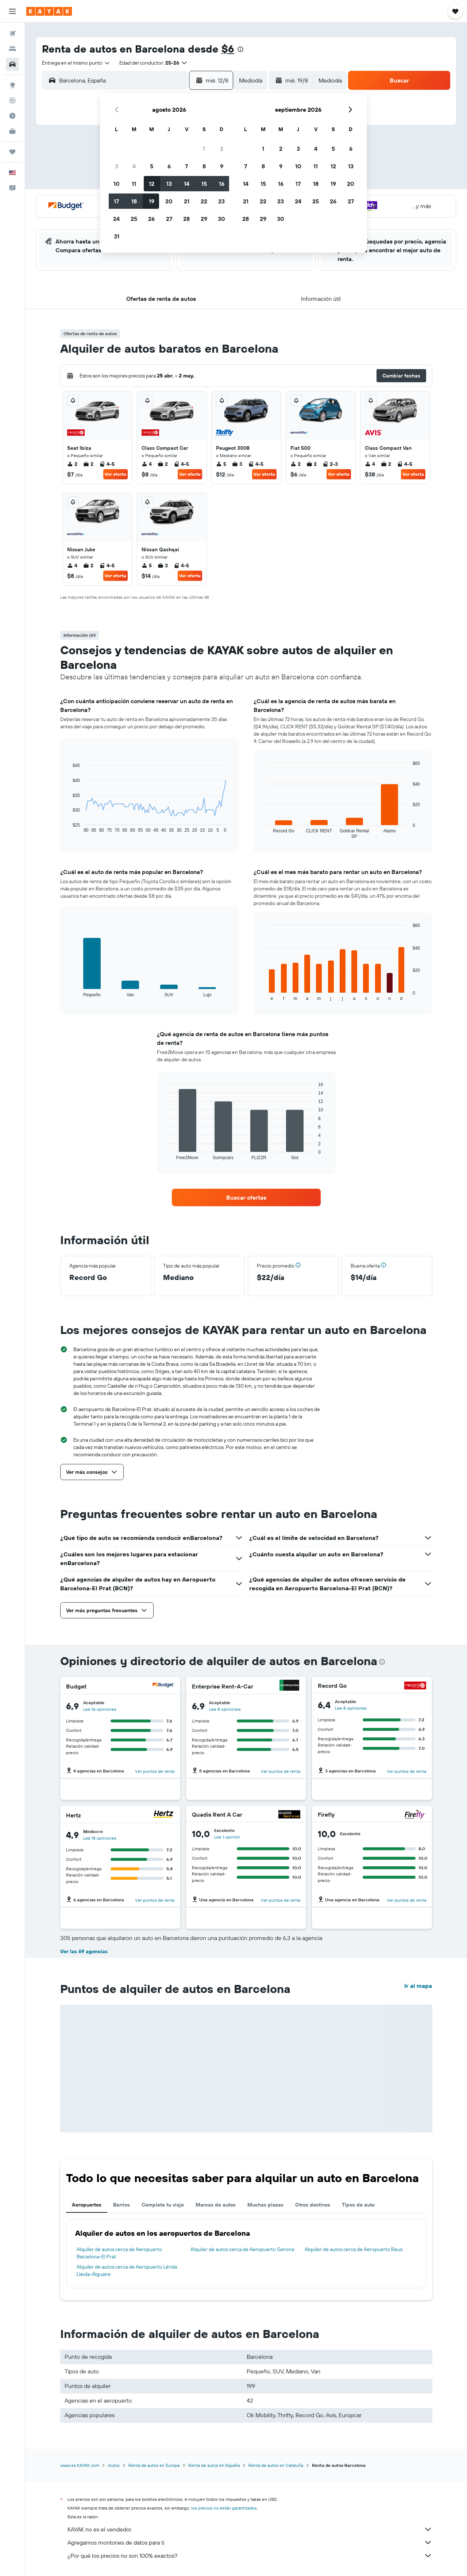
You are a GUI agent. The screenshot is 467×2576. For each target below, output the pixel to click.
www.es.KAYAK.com (79, 2465)
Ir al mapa (418, 1985)
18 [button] (134, 201)
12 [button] (151, 183)
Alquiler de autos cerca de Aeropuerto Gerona (242, 2249)
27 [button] (169, 218)
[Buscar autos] (12, 64)
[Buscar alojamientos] (12, 49)
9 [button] (221, 166)
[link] (246, 1197)
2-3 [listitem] (330, 464)
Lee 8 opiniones (225, 1709)
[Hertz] (163, 1815)
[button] (12, 11)
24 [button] (116, 218)
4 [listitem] (147, 464)
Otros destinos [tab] (312, 2204)
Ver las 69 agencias (84, 1951)
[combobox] (76, 62)
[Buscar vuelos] (12, 33)
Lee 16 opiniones (99, 1709)
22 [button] (204, 201)
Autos (114, 2465)
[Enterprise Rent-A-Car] (289, 1686)
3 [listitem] (237, 464)
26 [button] (151, 218)
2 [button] (221, 148)
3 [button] (116, 166)
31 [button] (116, 236)
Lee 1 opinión (227, 1837)
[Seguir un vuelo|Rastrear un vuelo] (12, 100)
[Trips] (12, 152)
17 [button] (116, 201)
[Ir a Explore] (12, 85)
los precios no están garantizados (224, 2508)
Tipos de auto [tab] (358, 2204)
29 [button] (204, 218)
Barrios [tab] (121, 2204)
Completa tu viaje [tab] (163, 2204)
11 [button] (134, 183)
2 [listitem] (72, 464)
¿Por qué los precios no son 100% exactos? (249, 2555)
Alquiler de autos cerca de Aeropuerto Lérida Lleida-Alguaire (127, 2270)
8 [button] (204, 166)
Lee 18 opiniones (99, 1838)
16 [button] (221, 183)
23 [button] (221, 201)
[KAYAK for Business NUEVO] (12, 131)
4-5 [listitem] (107, 464)
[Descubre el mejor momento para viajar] (12, 115)
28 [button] (186, 218)
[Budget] (163, 1686)
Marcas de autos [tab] (216, 2204)
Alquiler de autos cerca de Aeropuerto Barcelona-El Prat (119, 2253)
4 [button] (134, 166)
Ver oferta (115, 474)
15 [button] (204, 183)
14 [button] (186, 183)
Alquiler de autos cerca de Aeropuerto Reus (353, 2249)
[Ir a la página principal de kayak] (49, 11)
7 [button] (186, 166)
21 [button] (186, 201)
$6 (227, 48)
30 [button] (221, 218)
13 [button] (169, 183)
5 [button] (151, 166)
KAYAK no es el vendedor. (249, 2529)
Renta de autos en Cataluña (275, 2465)
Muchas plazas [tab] (265, 2204)
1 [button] (204, 148)
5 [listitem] (221, 464)
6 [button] (169, 166)
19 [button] (151, 201)
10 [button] (116, 183)
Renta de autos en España (214, 2465)
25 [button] (134, 218)
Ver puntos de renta (154, 1771)
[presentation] (240, 49)
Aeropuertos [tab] (86, 2204)
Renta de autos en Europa (154, 2465)
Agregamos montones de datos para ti (249, 2542)
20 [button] (169, 201)
